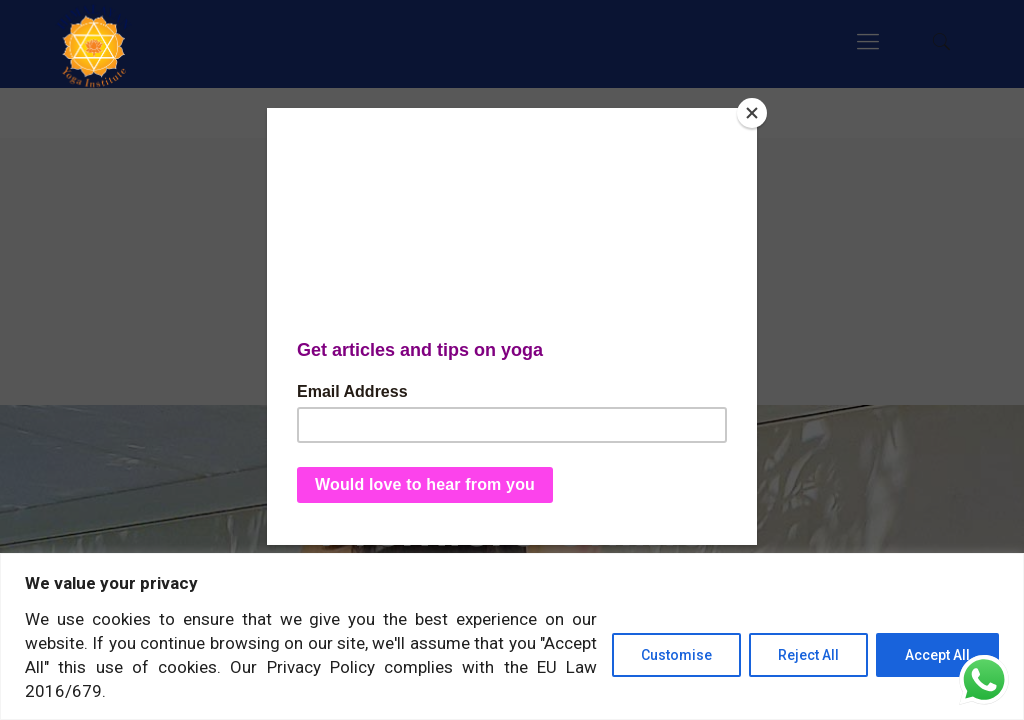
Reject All (808, 655)
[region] (512, 636)
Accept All (937, 655)
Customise (676, 655)
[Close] (752, 113)
